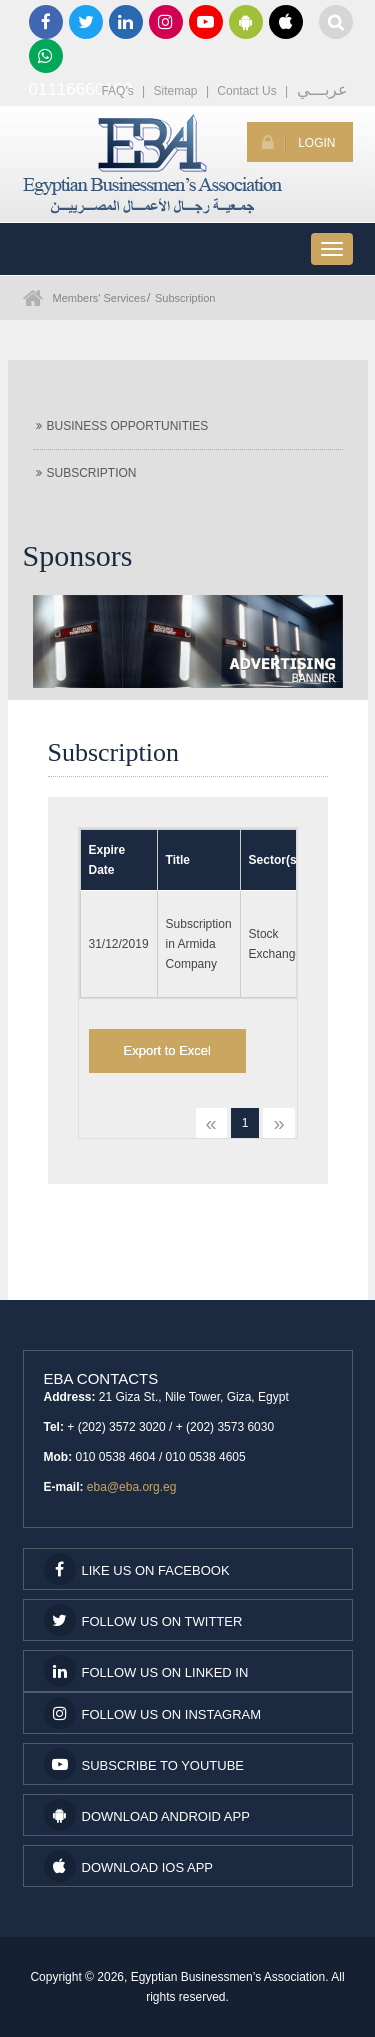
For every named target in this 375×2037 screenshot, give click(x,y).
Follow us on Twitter (143, 1620)
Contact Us (246, 91)
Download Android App (147, 1815)
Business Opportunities (122, 426)
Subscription (185, 298)
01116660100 (46, 56)
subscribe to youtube (144, 1764)
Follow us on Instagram (153, 1713)
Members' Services (99, 298)
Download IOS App (128, 1866)
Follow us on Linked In (146, 1671)
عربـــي (322, 89)
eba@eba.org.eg (132, 1487)
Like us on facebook (137, 1569)
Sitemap (176, 91)
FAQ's (117, 91)
